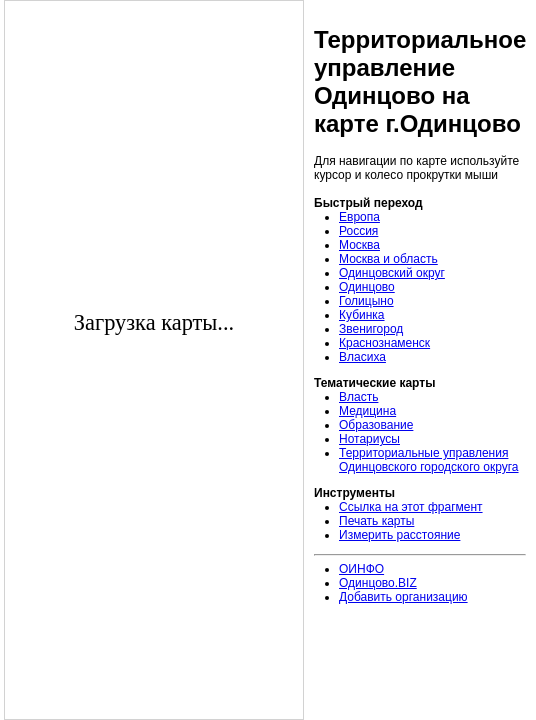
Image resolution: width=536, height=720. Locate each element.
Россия (358, 231)
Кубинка (362, 315)
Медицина (367, 411)
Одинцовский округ (392, 273)
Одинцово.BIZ (378, 583)
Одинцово (367, 287)
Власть (358, 397)
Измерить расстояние (399, 535)
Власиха (362, 357)
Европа (359, 217)
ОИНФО (361, 569)
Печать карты (376, 521)
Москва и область (388, 259)
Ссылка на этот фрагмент (411, 507)
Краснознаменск (384, 343)
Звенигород (371, 329)
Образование (376, 425)
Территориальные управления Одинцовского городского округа (429, 460)
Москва (359, 245)
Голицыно (366, 301)
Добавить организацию (403, 597)
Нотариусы (369, 439)
